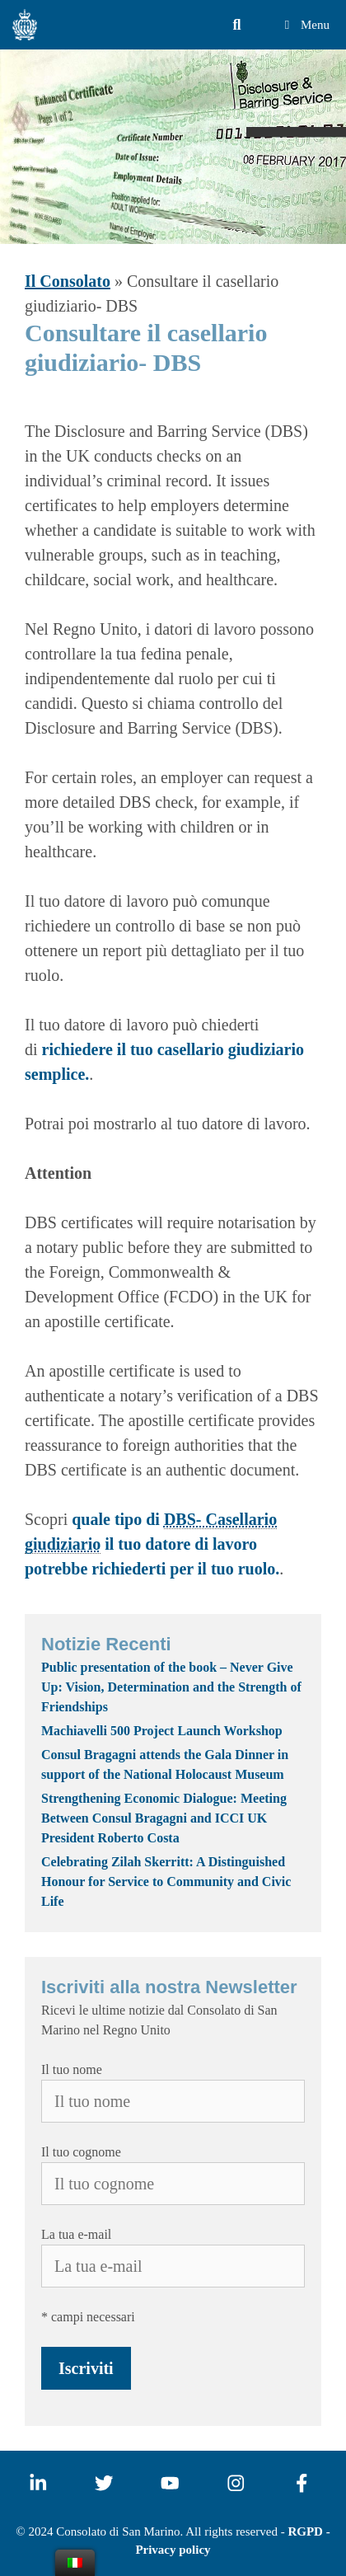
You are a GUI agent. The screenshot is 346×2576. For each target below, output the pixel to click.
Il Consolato (67, 281)
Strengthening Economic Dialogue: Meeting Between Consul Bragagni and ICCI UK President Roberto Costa (164, 1818)
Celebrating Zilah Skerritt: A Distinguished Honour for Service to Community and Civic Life (166, 1881)
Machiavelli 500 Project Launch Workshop (162, 1731)
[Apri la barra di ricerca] (237, 24)
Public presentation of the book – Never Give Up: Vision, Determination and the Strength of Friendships (171, 1687)
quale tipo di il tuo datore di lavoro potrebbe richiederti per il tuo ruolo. (152, 1544)
